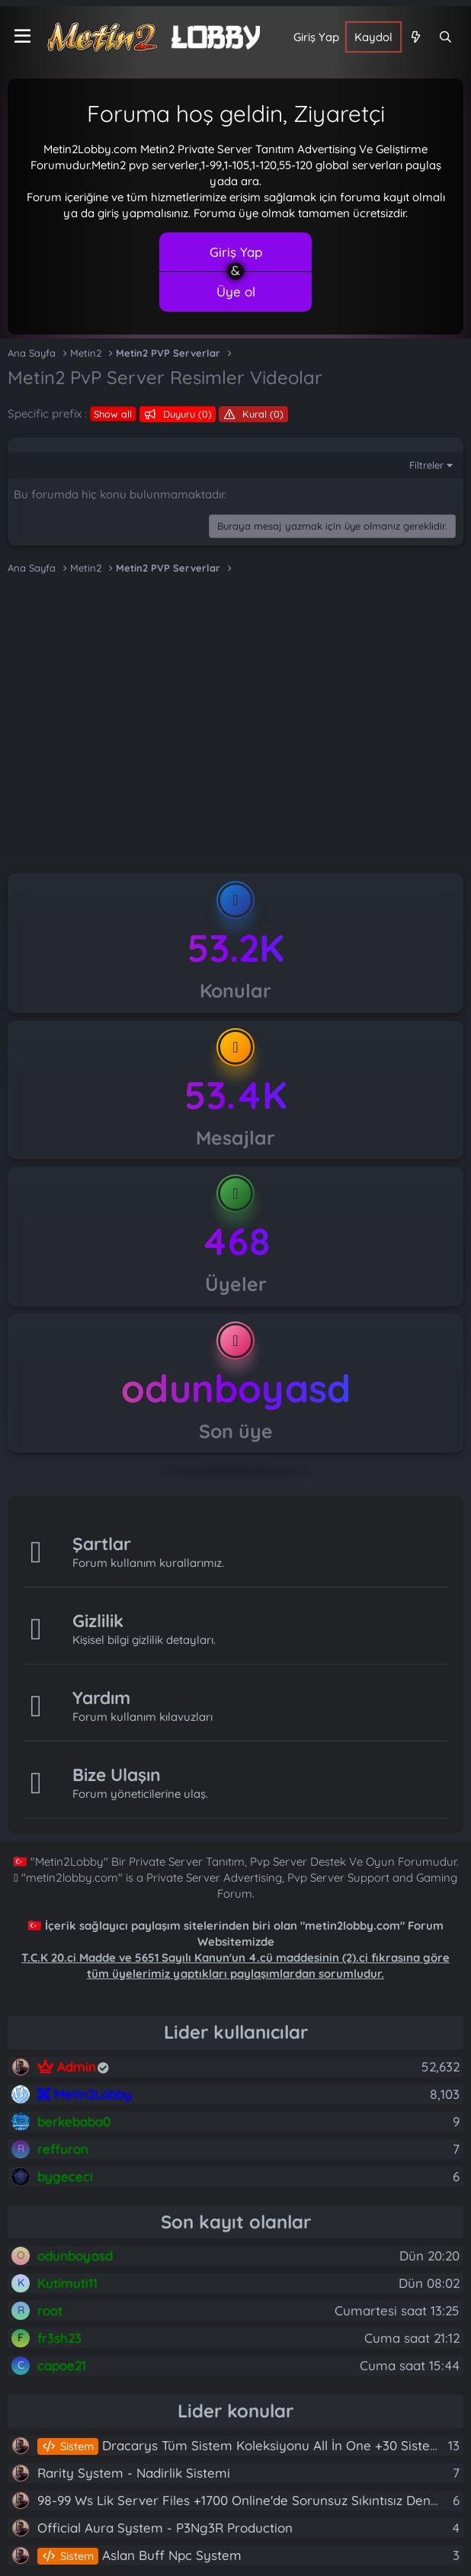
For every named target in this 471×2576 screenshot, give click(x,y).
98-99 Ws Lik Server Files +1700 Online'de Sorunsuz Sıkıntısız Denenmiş (252, 2500)
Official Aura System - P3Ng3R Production (165, 2528)
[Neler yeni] (415, 37)
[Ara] (445, 37)
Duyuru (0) (186, 414)
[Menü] (22, 37)
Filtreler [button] (426, 465)
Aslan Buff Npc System (139, 2555)
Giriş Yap (236, 252)
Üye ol (235, 292)
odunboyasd (236, 1388)
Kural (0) (261, 414)
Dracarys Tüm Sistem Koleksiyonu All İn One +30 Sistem (239, 2445)
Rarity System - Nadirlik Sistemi (133, 2473)
